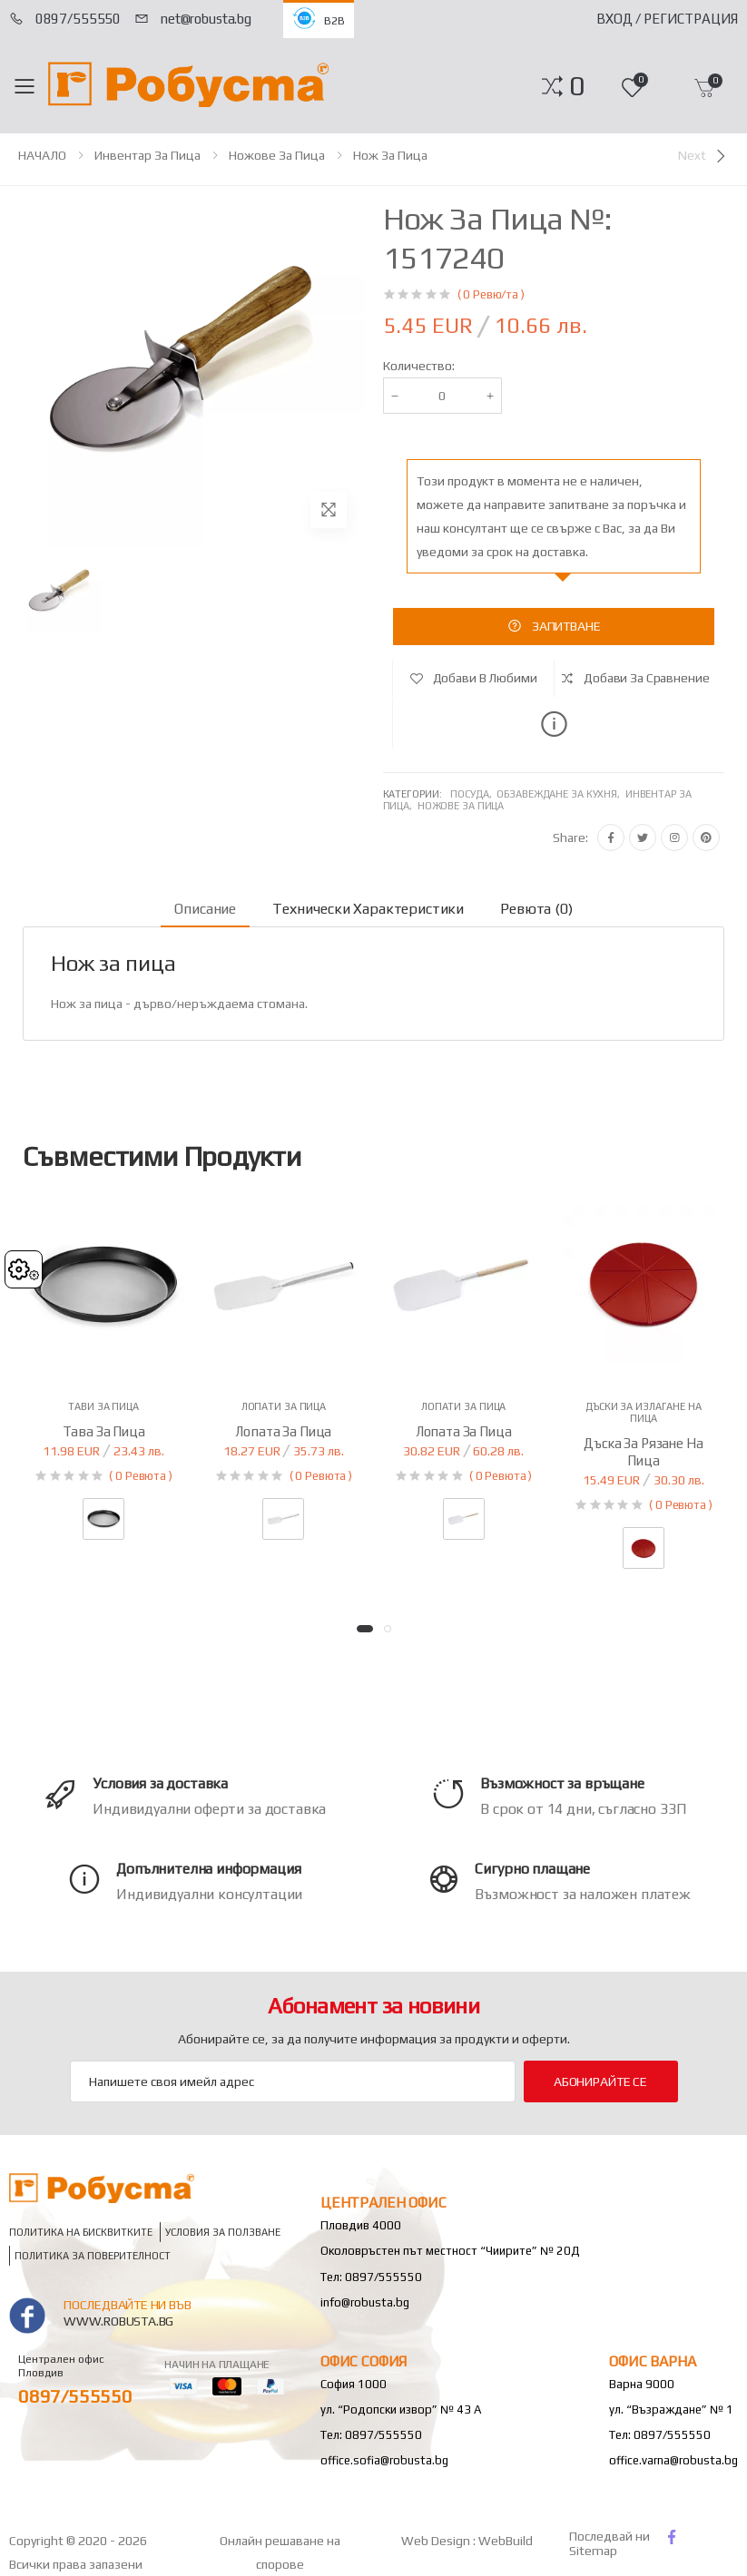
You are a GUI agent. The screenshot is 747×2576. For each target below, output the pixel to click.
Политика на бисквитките (80, 2232)
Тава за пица (104, 1431)
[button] (577, 86)
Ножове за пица (277, 155)
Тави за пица (103, 1406)
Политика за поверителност (93, 2256)
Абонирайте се (600, 2081)
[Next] (703, 156)
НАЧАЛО (42, 155)
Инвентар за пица (147, 155)
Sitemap (593, 2550)
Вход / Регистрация (667, 18)
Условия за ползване (222, 2232)
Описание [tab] (205, 908)
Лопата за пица (283, 1431)
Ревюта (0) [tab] (536, 908)
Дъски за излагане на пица (643, 1412)
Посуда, (473, 793)
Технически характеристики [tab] (368, 908)
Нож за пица (390, 155)
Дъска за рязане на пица (643, 1451)
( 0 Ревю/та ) (491, 294)
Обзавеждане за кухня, (560, 793)
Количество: (419, 365)
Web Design (437, 2540)
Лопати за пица (283, 1406)
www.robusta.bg (118, 2321)
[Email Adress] (293, 2081)
